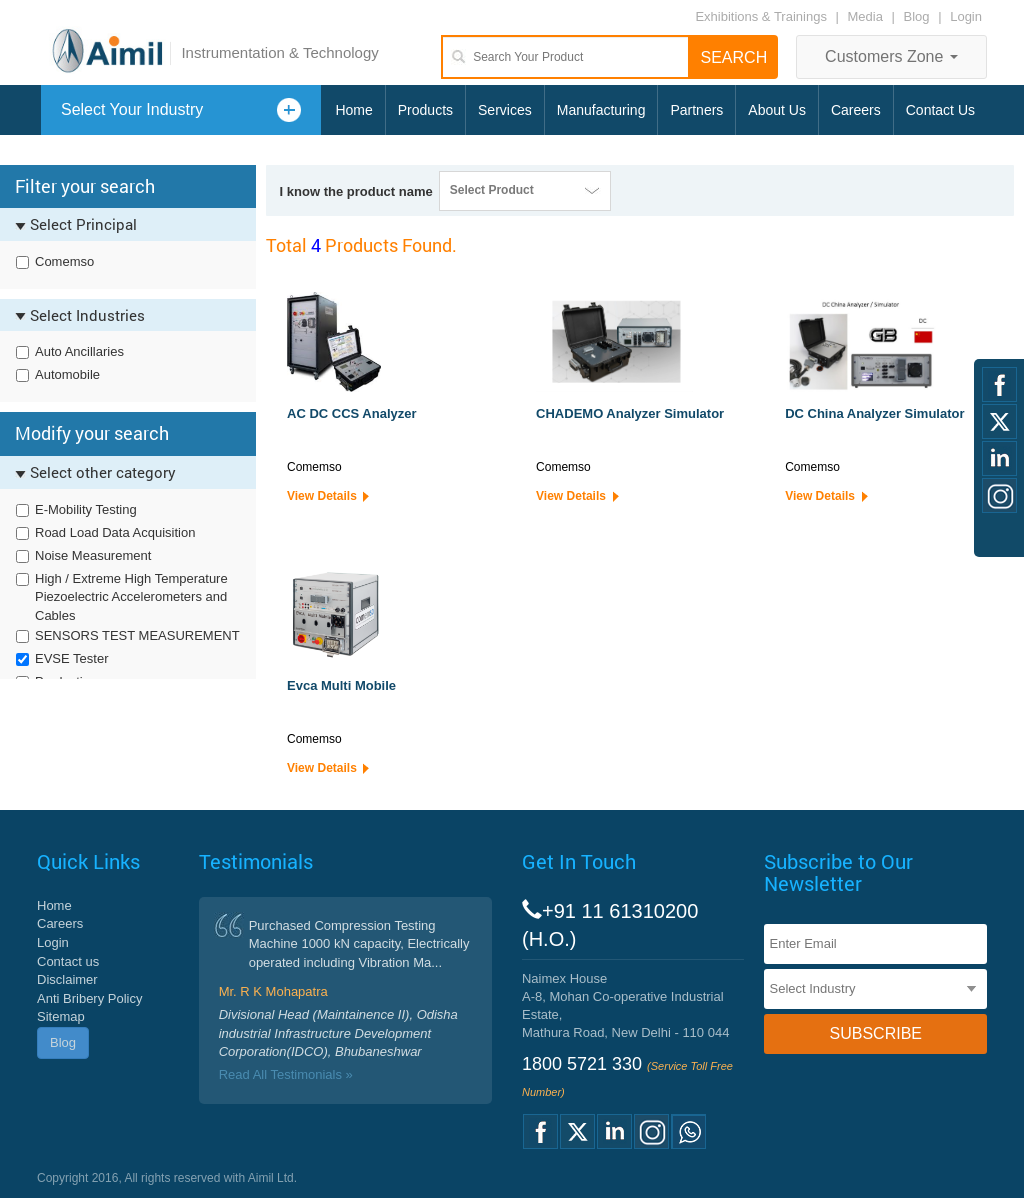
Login (966, 16)
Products (425, 110)
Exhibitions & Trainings (761, 16)
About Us (777, 110)
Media (867, 16)
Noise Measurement (93, 555)
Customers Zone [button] (891, 56)
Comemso (64, 261)
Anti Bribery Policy (89, 998)
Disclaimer (67, 979)
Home (353, 110)
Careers (856, 110)
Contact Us (940, 110)
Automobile (67, 374)
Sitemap (61, 1016)
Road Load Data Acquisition (115, 532)
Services (505, 110)
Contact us (68, 961)
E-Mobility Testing (86, 509)
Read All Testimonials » (286, 1074)
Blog (917, 16)
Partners (696, 110)
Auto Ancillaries (79, 351)
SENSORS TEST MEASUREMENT (137, 635)
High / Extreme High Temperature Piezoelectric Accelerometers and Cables (131, 597)
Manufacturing (601, 110)
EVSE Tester (71, 658)
